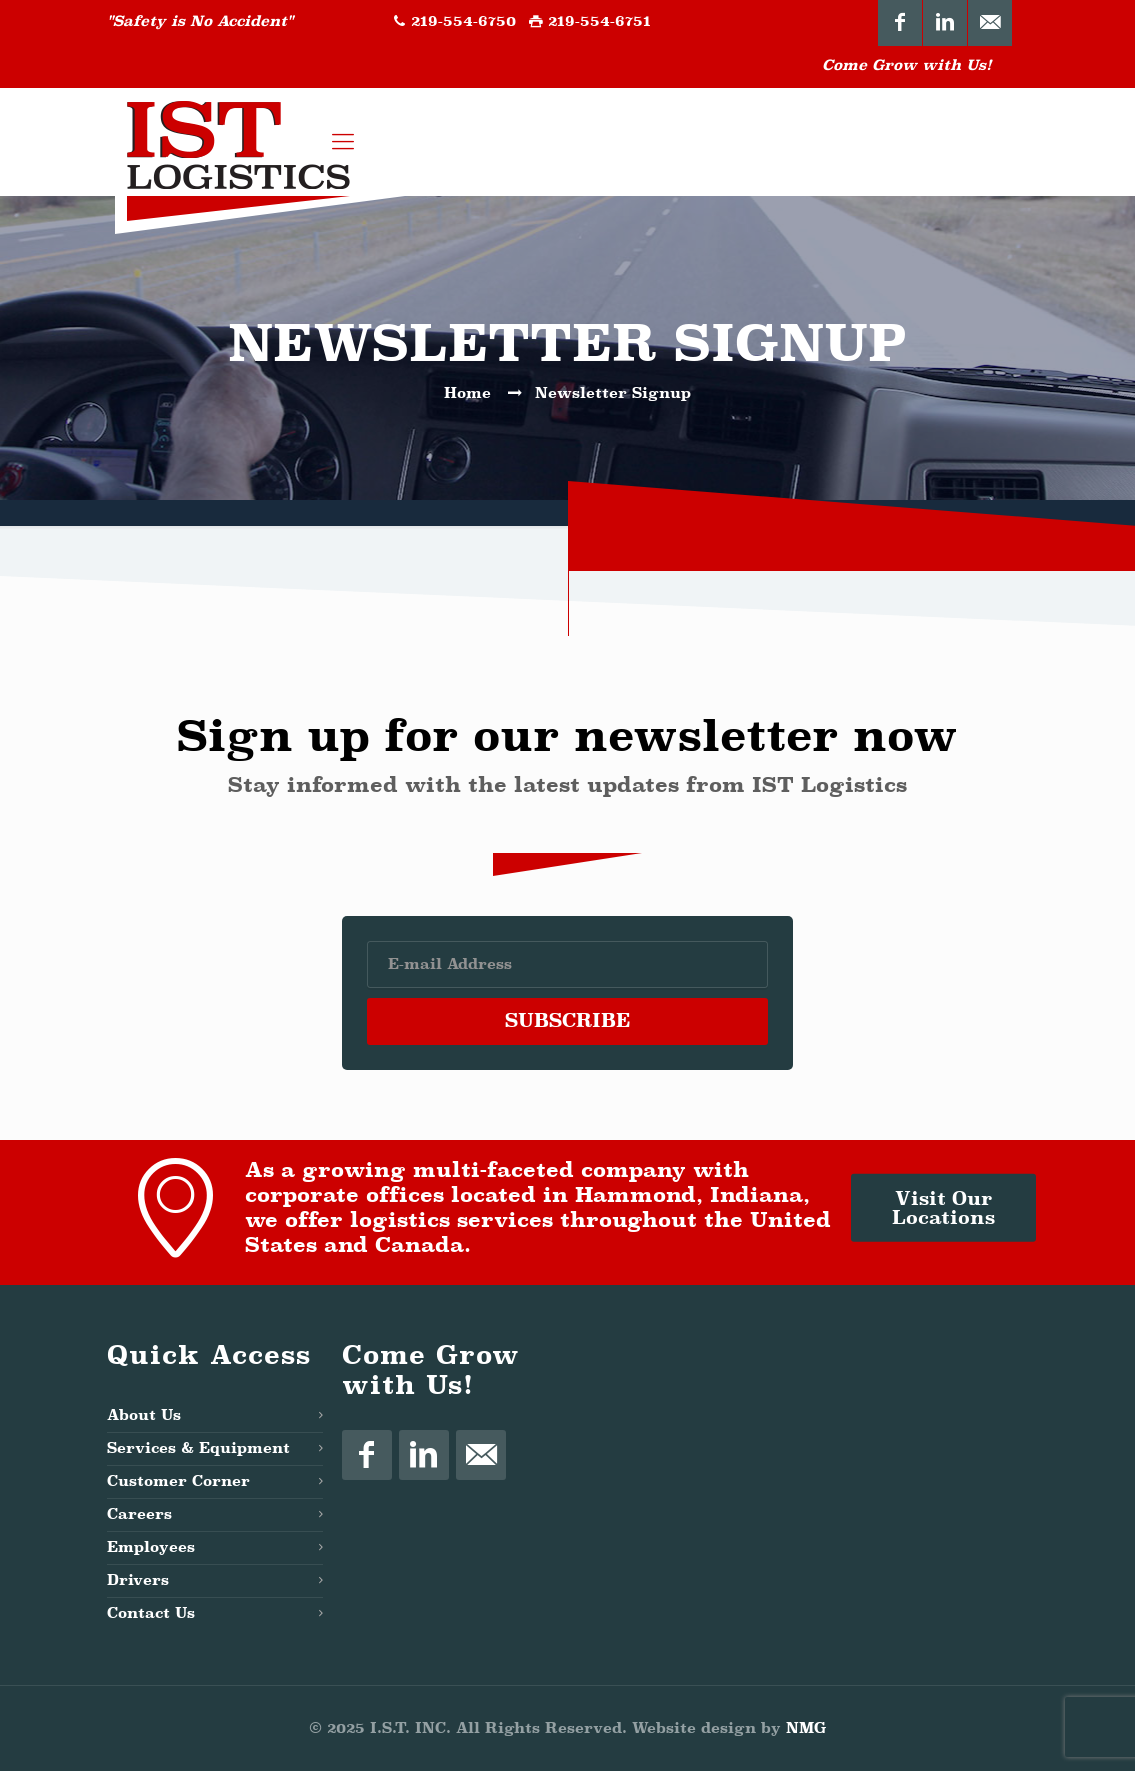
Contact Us (151, 1613)
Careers (139, 1514)
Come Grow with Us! (907, 65)
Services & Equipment (198, 1448)
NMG (806, 1728)
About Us (144, 1415)
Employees (151, 1547)
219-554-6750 (463, 21)
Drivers (138, 1580)
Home (467, 393)
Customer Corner (178, 1481)
